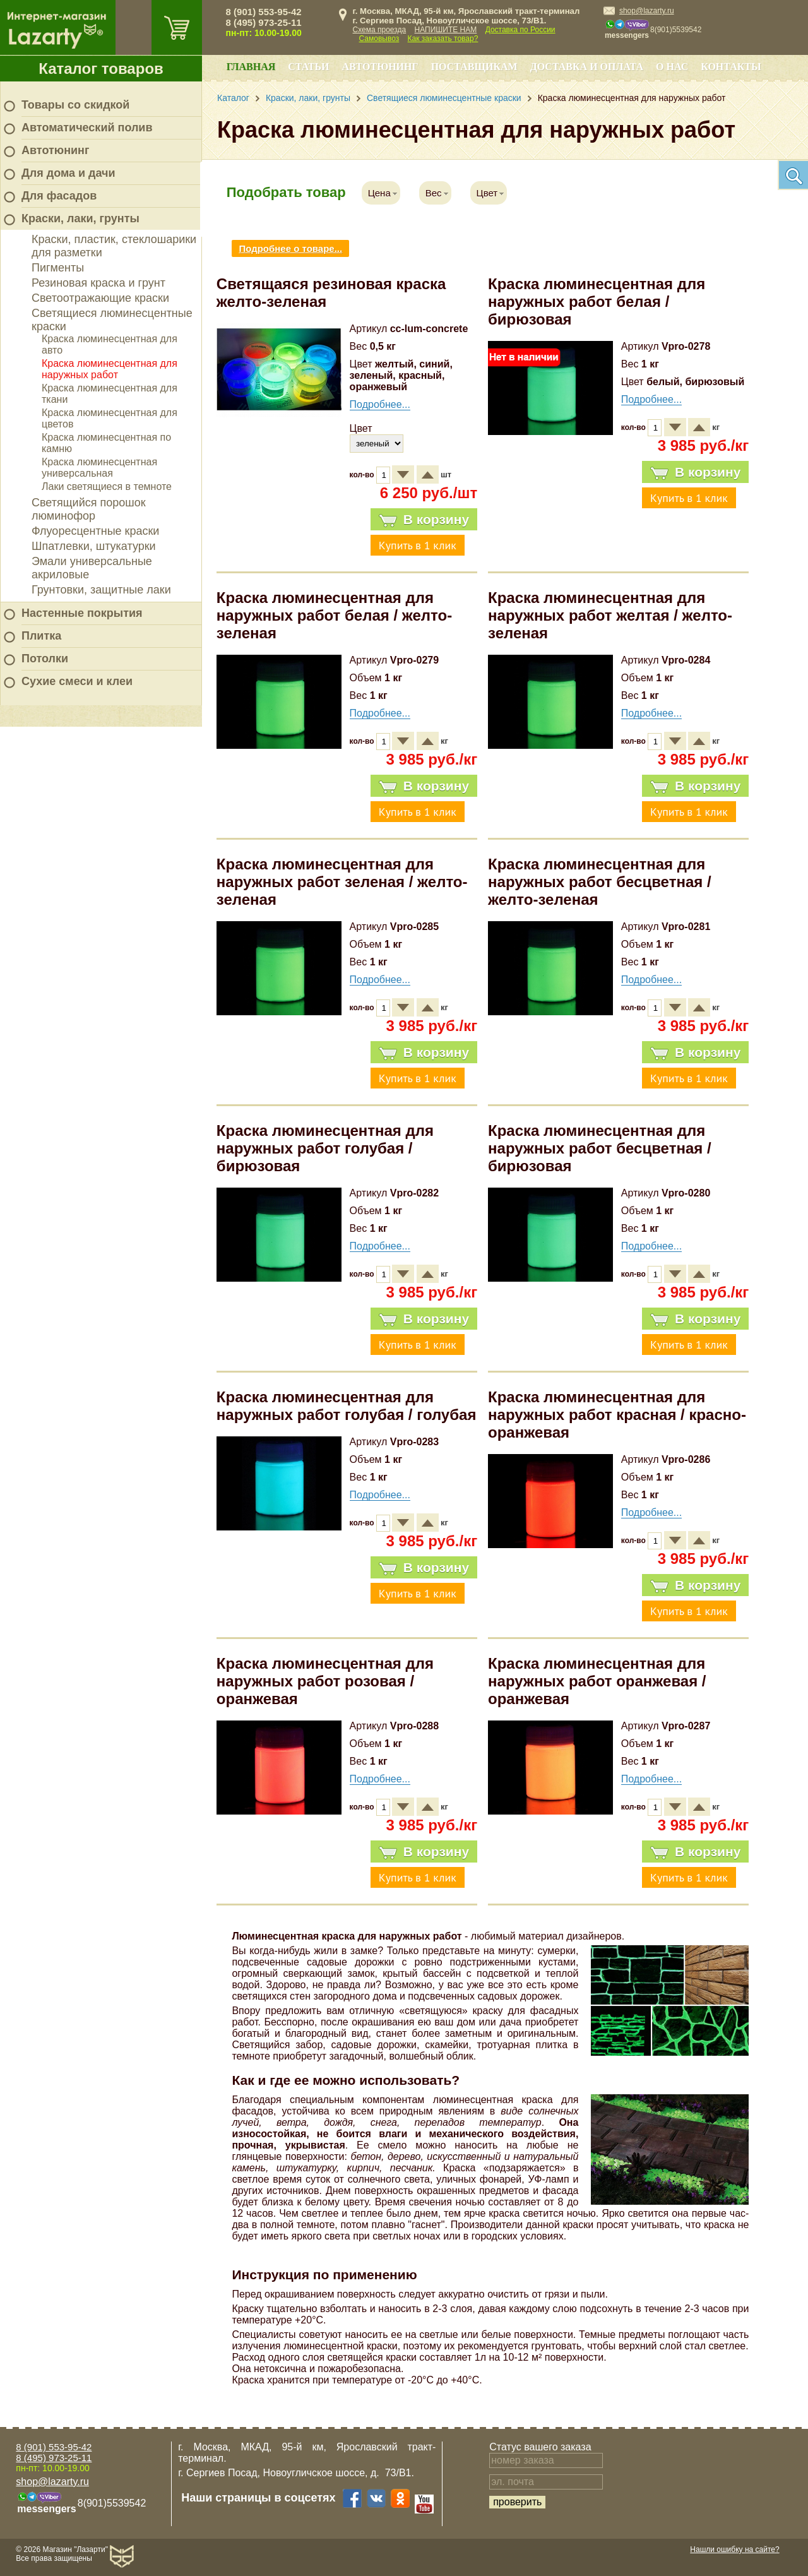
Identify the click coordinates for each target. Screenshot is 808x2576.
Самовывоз (379, 38)
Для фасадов (59, 195)
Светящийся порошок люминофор (89, 509)
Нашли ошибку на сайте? (734, 2549)
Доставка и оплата (586, 66)
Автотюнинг (55, 150)
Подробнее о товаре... (290, 248)
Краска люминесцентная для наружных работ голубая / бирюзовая (325, 1148)
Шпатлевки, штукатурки (94, 546)
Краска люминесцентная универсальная (99, 467)
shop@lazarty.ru (646, 10)
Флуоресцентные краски (95, 531)
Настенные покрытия (82, 613)
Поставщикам (474, 66)
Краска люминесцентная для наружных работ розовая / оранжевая (325, 1681)
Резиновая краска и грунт (98, 283)
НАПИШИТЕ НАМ (446, 29)
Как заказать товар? (443, 38)
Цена (379, 193)
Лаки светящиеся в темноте (107, 486)
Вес (433, 193)
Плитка (41, 635)
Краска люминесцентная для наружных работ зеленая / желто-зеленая (342, 882)
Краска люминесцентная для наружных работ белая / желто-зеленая (334, 615)
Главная (251, 66)
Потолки (44, 658)
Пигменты (58, 267)
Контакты (731, 66)
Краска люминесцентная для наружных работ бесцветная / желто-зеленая (599, 882)
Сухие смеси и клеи (77, 681)
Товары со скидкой (75, 104)
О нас (672, 66)
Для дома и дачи (68, 173)
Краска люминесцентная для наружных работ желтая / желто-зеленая (610, 615)
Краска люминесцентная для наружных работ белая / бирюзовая (596, 301)
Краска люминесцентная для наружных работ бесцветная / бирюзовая (599, 1148)
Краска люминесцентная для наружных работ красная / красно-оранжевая (617, 1414)
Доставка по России (520, 29)
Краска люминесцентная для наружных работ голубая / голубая (347, 1405)
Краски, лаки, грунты (80, 218)
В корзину (424, 519)
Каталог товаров (101, 68)
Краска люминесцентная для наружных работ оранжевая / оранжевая (597, 1681)
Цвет (487, 193)
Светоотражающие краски (100, 298)
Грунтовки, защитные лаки (101, 589)
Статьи (308, 66)
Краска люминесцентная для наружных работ (109, 369)
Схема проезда (380, 29)
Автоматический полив (87, 127)
